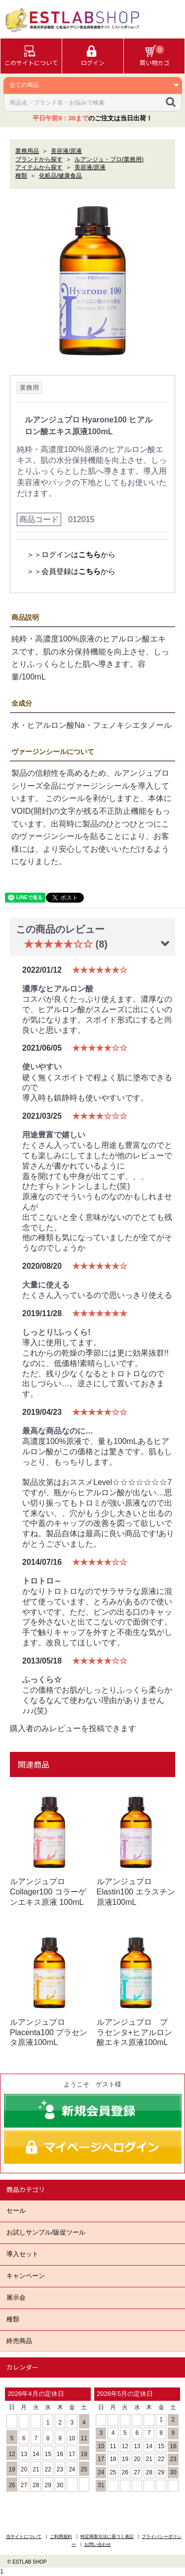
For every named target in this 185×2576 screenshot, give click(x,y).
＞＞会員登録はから (71, 571)
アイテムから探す (39, 167)
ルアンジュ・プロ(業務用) (109, 159)
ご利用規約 (61, 2536)
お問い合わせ (97, 2544)
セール (16, 2210)
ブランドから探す (39, 159)
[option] (92, 280)
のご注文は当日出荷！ (92, 118)
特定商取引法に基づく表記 (107, 2536)
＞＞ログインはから (71, 554)
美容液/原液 (66, 151)
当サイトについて (23, 2536)
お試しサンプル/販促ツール (45, 2232)
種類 (12, 2319)
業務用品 (27, 151)
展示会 (16, 2297)
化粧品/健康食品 (60, 175)
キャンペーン (25, 2275)
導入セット (22, 2254)
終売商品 (19, 2341)
